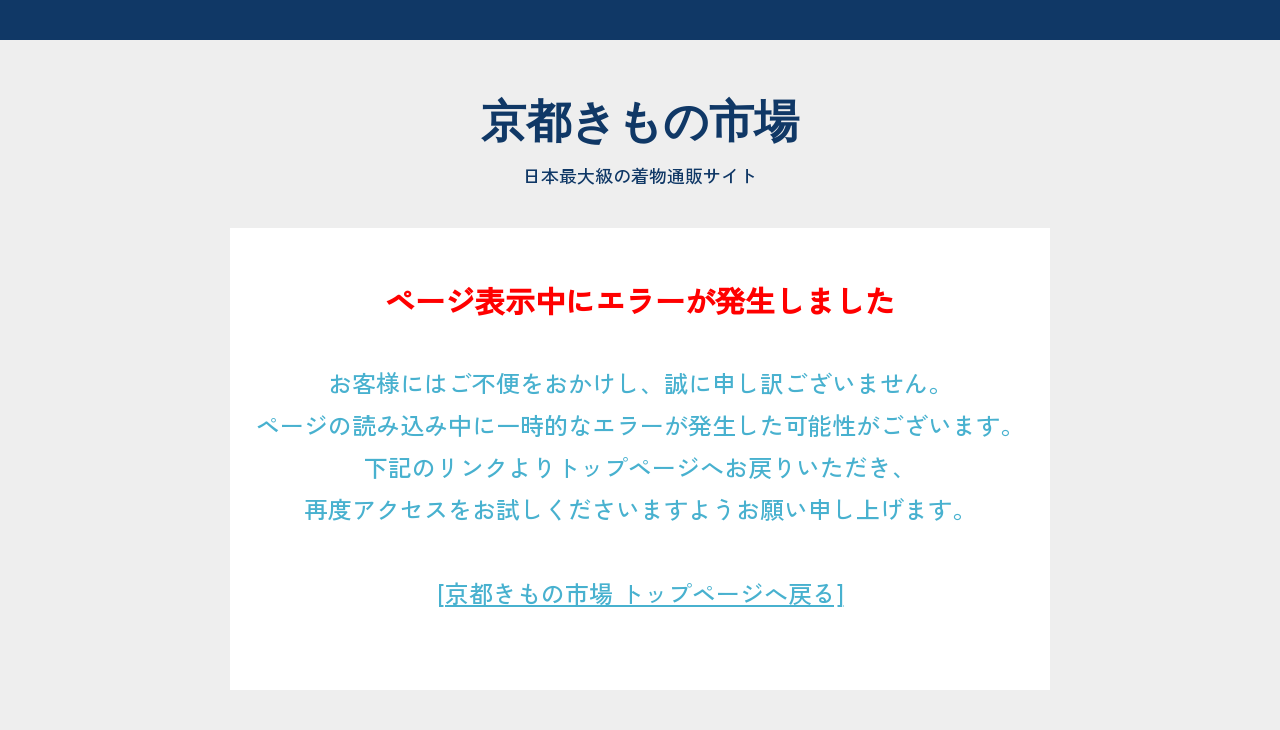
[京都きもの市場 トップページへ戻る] (640, 592)
